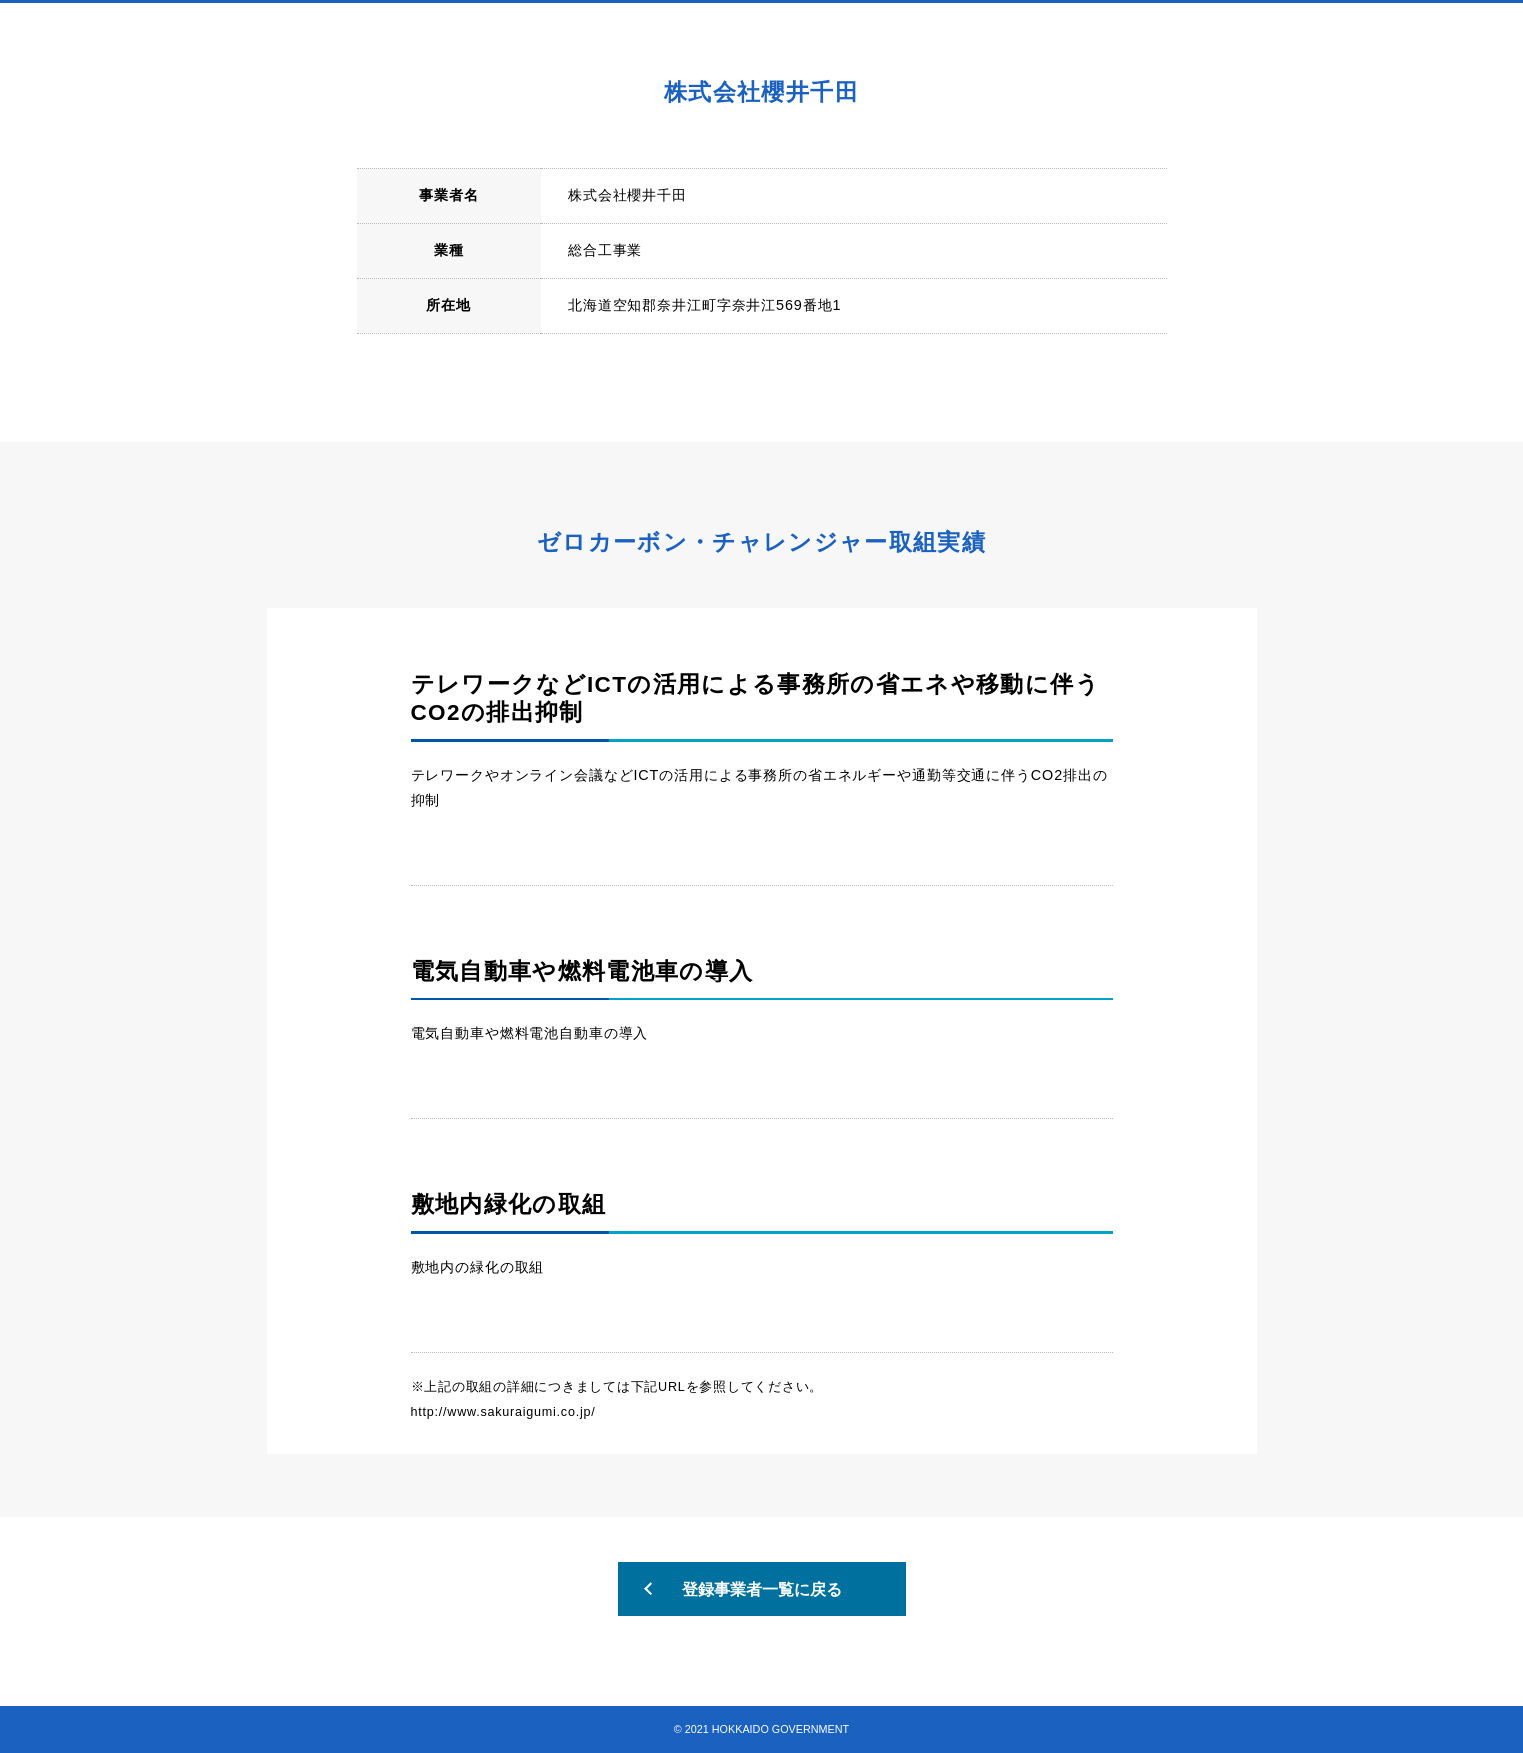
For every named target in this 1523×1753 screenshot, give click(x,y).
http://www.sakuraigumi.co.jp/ (503, 1412)
